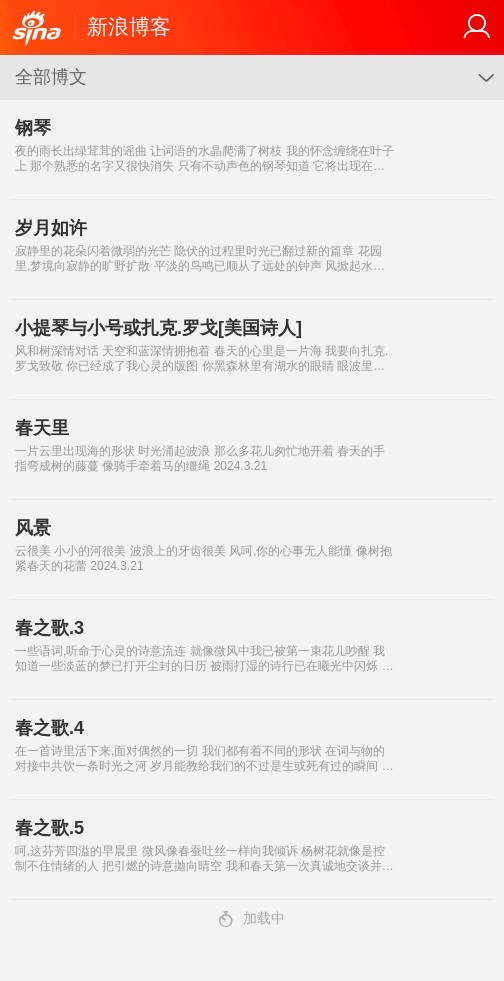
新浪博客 (129, 26)
